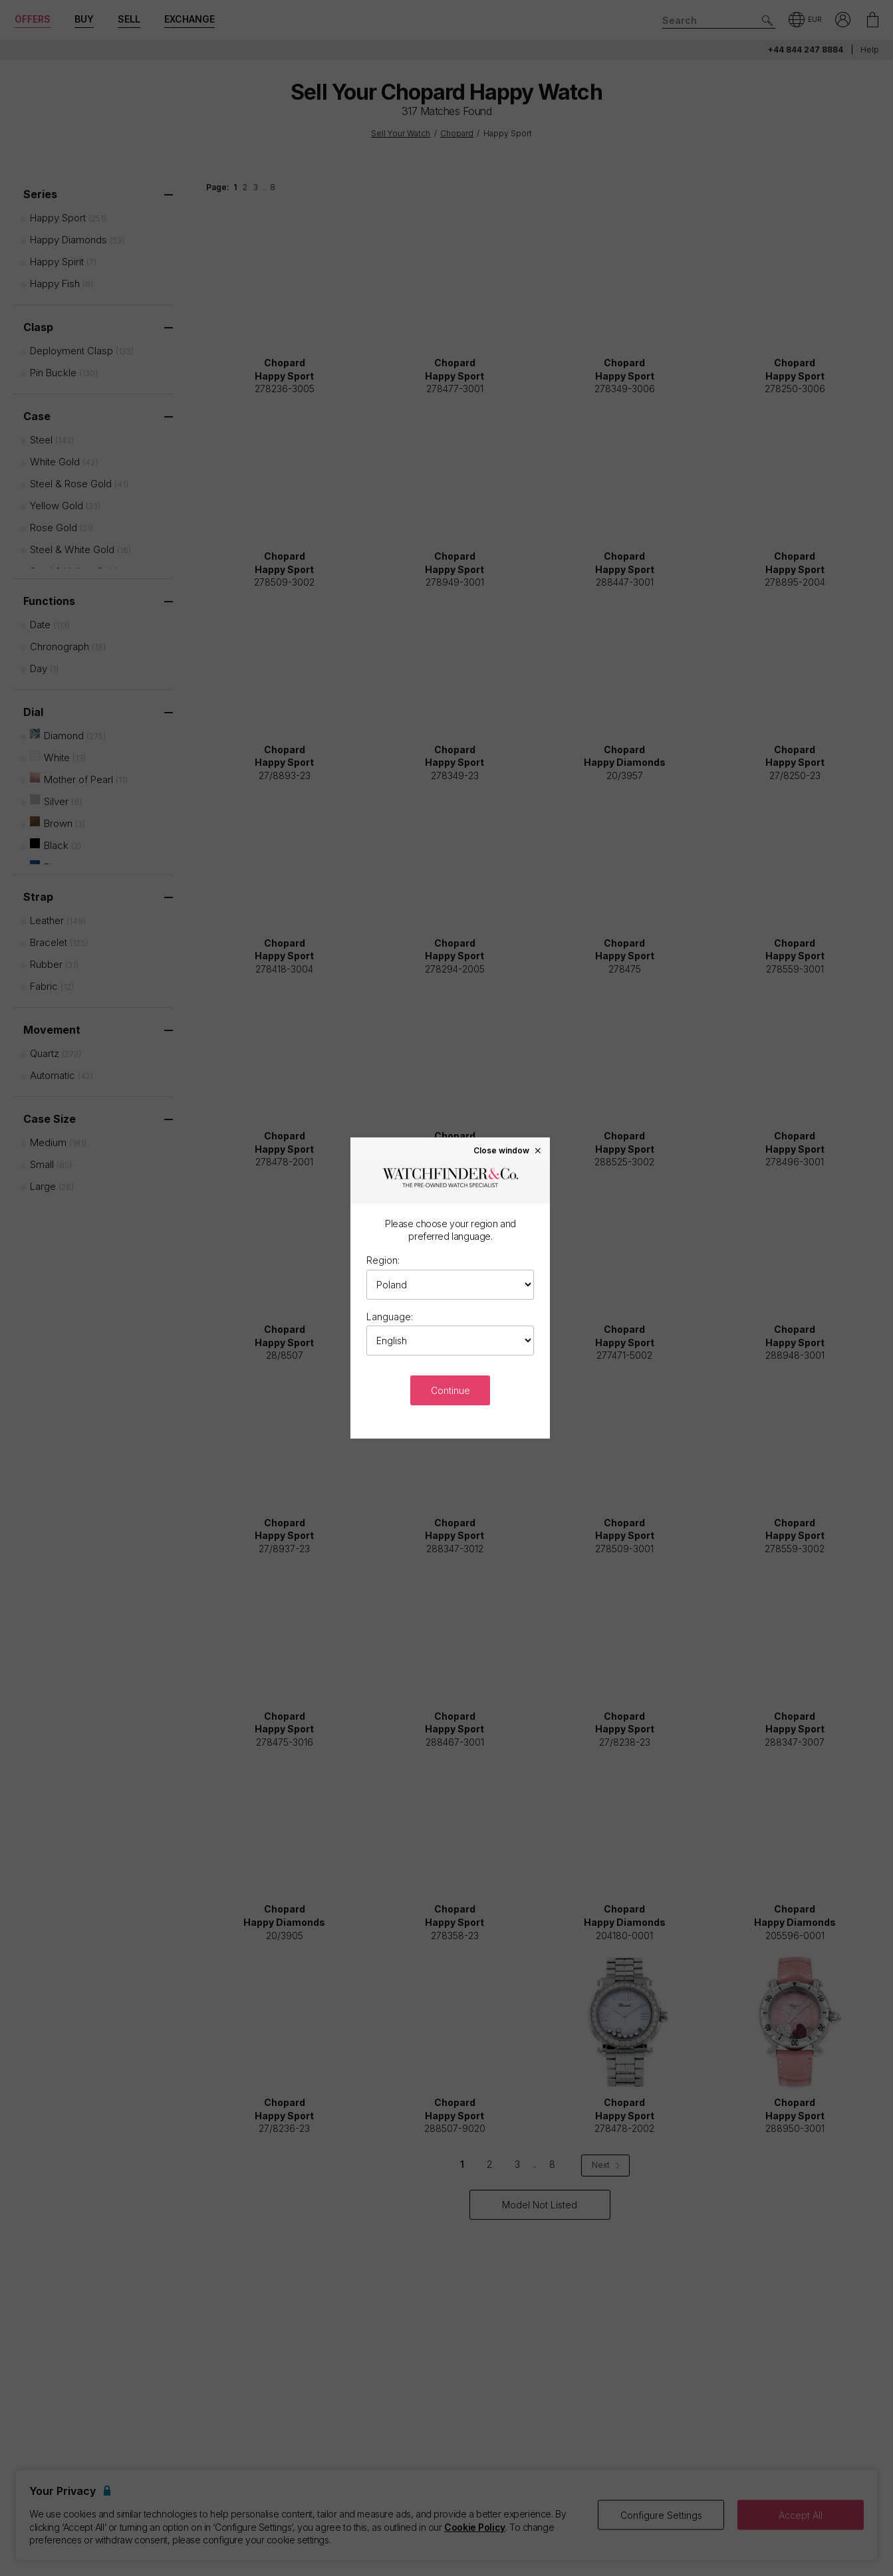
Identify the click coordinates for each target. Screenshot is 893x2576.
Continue (450, 1390)
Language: (389, 1316)
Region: (383, 1260)
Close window (508, 1150)
